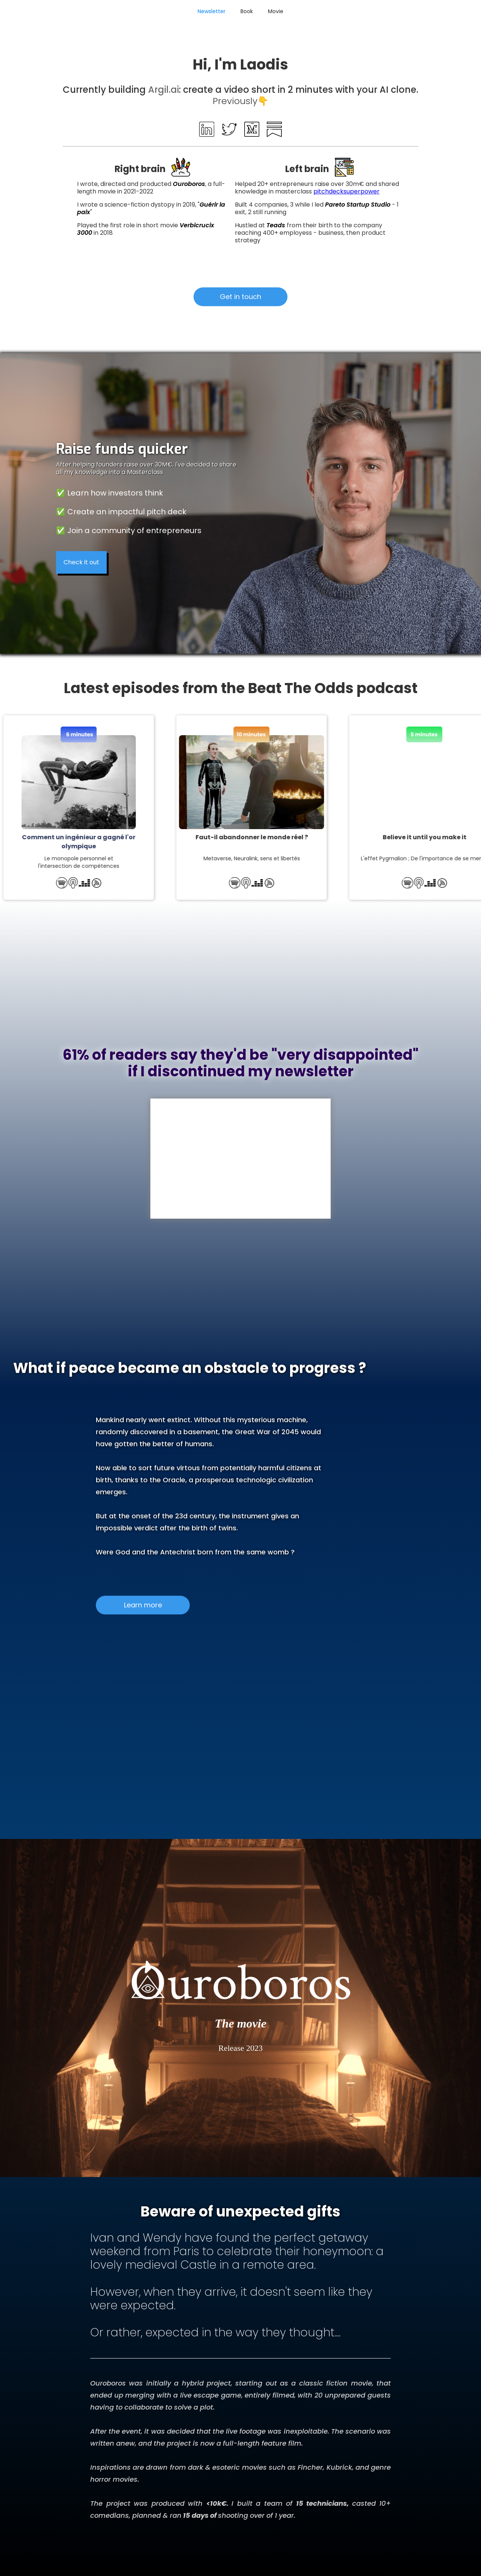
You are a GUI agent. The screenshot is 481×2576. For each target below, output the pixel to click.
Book (246, 11)
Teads (276, 225)
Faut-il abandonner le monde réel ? (244, 837)
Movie (275, 11)
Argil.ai (163, 89)
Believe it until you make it (416, 837)
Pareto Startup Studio (357, 204)
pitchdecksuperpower (346, 191)
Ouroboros (189, 184)
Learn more (143, 1599)
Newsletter (211, 11)
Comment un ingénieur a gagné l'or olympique (71, 842)
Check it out (81, 562)
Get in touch (240, 296)
